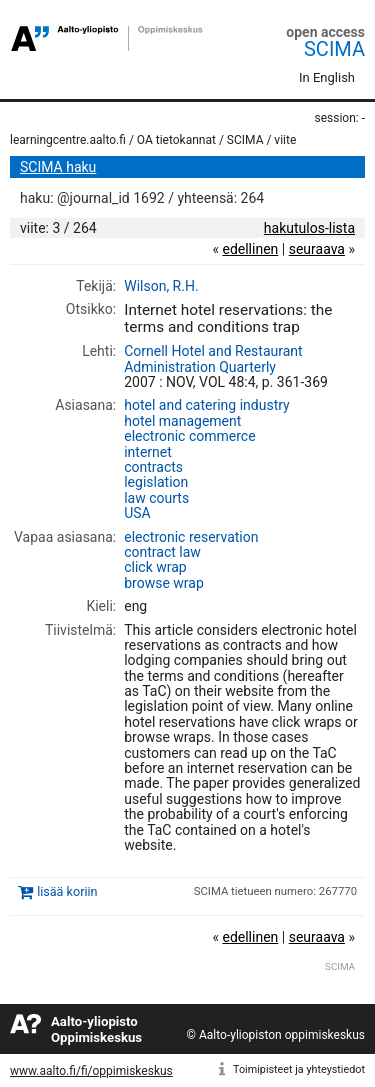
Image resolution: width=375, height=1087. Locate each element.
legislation (156, 482)
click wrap (155, 567)
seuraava (317, 249)
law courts (156, 498)
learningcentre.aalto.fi (68, 140)
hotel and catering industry (207, 405)
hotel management (182, 421)
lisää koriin (67, 892)
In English (327, 77)
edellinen (250, 249)
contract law (162, 552)
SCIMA (334, 49)
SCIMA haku (58, 167)
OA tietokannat (176, 140)
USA (137, 513)
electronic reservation (191, 537)
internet (148, 452)
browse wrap (164, 583)
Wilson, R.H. (161, 286)
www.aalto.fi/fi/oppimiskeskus (91, 1071)
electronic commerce (189, 436)
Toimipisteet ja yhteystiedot (299, 1069)
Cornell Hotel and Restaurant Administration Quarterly (213, 358)
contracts (153, 467)
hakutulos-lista (309, 228)
